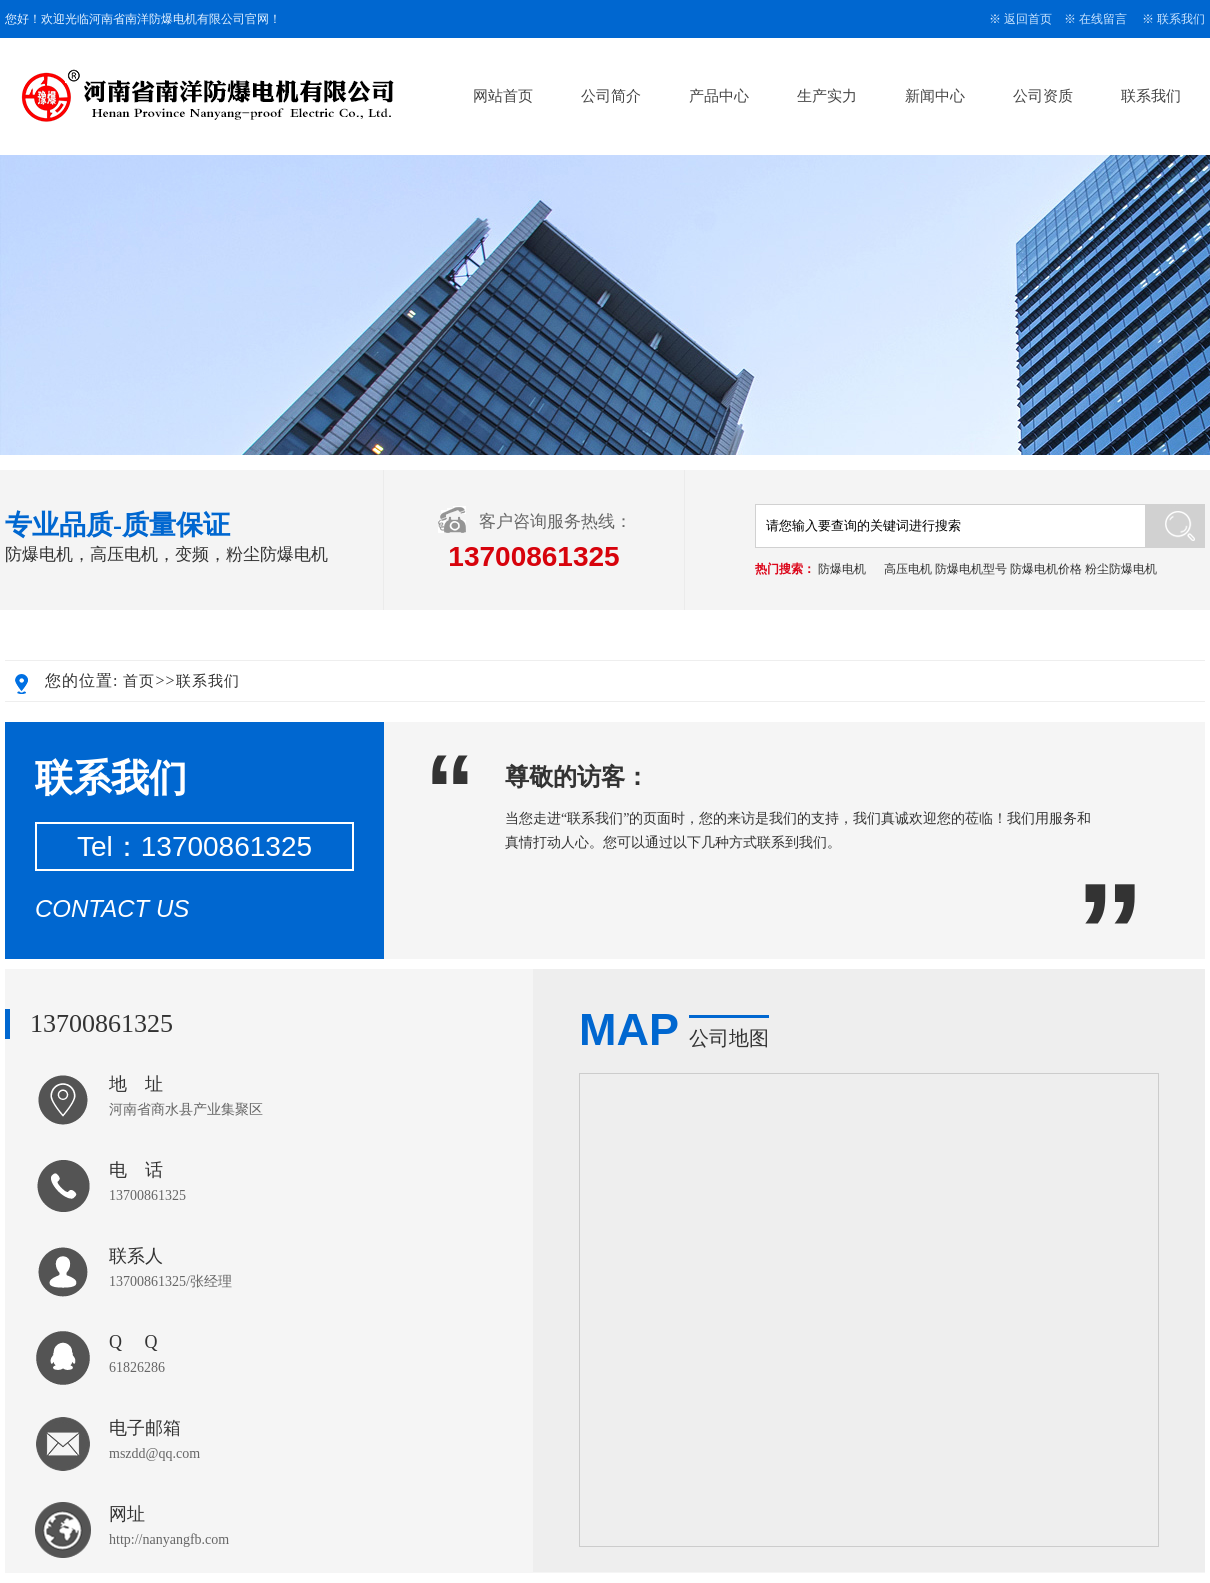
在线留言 (1103, 19)
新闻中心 (935, 96)
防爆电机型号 (971, 569)
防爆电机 (842, 569)
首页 (139, 681)
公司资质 (1043, 96)
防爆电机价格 (1046, 569)
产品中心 (719, 96)
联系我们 (1181, 19)
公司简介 (611, 96)
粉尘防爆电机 (1121, 569)
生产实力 (827, 96)
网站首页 (503, 96)
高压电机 (908, 569)
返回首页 (1028, 19)
